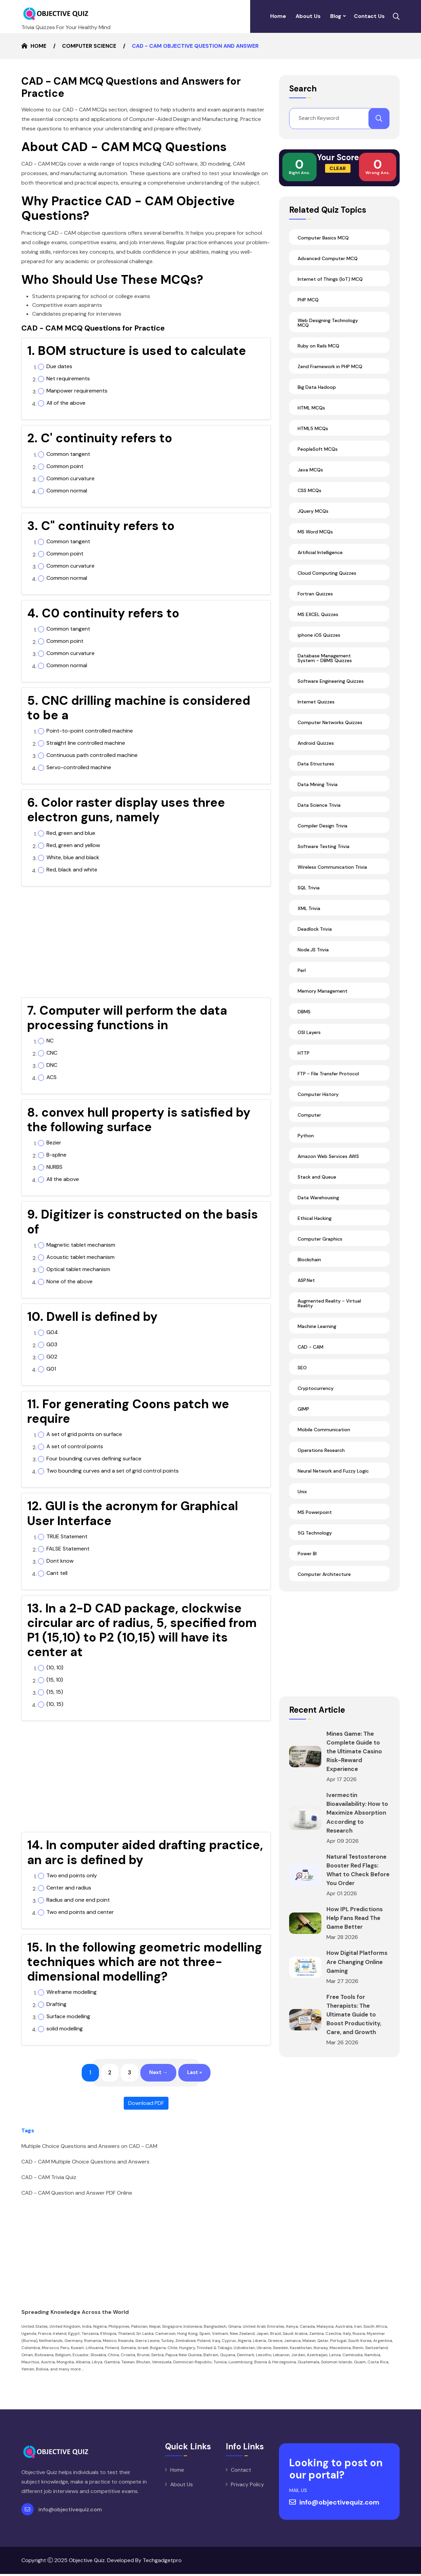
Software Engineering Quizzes (331, 691)
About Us (308, 16)
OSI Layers (309, 1042)
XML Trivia (309, 918)
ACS (51, 1077)
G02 (51, 1356)
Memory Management (322, 1001)
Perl (302, 980)
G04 (52, 1332)
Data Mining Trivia (318, 794)
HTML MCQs (311, 418)
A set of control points (74, 1446)
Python (306, 1145)
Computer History (318, 1104)
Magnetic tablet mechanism (80, 1245)
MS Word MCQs (315, 542)
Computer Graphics (320, 1249)
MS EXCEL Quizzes (318, 624)
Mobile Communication (324, 1439)
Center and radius (68, 1888)
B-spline (56, 1155)
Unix (302, 1501)
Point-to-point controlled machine (89, 731)
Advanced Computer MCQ (328, 268)
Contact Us (369, 16)
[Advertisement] (146, 944)
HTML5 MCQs (313, 438)
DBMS (304, 1021)
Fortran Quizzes (315, 603)
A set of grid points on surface (84, 1434)
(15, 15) (54, 1692)
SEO (302, 1377)
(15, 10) (54, 1680)
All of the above (65, 403)
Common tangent (68, 454)
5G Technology (315, 1543)
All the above (62, 1179)
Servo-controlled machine (78, 767)
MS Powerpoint (315, 1522)
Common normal (66, 490)
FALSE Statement (67, 1548)
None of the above (69, 1281)
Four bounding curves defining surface (93, 1458)
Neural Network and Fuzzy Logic (333, 1481)
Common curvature (70, 478)
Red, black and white (71, 869)
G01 (51, 1369)
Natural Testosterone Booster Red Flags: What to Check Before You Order (353, 1892)
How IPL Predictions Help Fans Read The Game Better (355, 1945)
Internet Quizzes (316, 712)
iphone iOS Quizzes (319, 645)
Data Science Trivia (319, 815)
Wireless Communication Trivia (332, 877)
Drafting (56, 2004)
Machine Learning (317, 1336)
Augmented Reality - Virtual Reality (329, 1313)
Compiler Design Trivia (322, 835)
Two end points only (71, 1875)
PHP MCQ (308, 310)
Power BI (307, 1563)
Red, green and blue (70, 833)
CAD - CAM (310, 1357)
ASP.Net (306, 1290)
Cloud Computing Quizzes (327, 583)
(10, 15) (54, 1704)
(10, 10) (54, 1667)
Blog (335, 16)
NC (50, 1040)
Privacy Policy (247, 2487)
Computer (309, 1125)
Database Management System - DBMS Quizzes (325, 667)
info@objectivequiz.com (70, 2511)
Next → (159, 2073)
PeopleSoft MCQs (318, 459)
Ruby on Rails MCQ (318, 356)
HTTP (303, 1063)
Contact (241, 2472)
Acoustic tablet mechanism (80, 1257)
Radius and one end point (78, 1900)
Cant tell (56, 1573)
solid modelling (64, 2028)
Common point (64, 466)
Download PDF (146, 2105)
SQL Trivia (309, 897)
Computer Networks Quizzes (330, 732)
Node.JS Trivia (313, 959)
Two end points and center (80, 1912)
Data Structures (316, 773)
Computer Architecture (324, 1584)
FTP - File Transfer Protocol (328, 1083)
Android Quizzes (316, 753)
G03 (51, 1344)
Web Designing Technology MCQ (328, 332)
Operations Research (321, 1460)
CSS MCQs (309, 500)
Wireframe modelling (71, 1992)
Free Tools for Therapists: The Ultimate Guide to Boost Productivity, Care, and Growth (354, 2049)
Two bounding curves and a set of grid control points (112, 1471)
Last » (199, 2073)
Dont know (60, 1561)
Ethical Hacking (315, 1228)
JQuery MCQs (313, 521)
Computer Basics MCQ (323, 248)
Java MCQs (310, 480)
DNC (51, 1065)
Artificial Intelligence (320, 562)
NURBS (54, 1167)
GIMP (303, 1419)
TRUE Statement (66, 1536)
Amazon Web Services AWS (328, 1166)
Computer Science (89, 45)
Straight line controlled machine (85, 743)
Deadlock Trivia (315, 939)
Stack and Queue (317, 1187)
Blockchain (309, 1269)
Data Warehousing (318, 1207)
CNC (51, 1053)
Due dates (59, 366)
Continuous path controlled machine (92, 755)
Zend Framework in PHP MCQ (330, 376)
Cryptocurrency (316, 1398)
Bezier (53, 1142)
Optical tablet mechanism (78, 1269)
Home (278, 16)
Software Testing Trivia (323, 856)
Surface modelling (68, 2016)
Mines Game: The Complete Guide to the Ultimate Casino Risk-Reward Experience (355, 1760)
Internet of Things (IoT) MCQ (330, 289)
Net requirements (68, 378)
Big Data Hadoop (317, 397)
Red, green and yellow (73, 845)
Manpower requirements (76, 391)
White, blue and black (72, 857)
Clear (337, 178)
